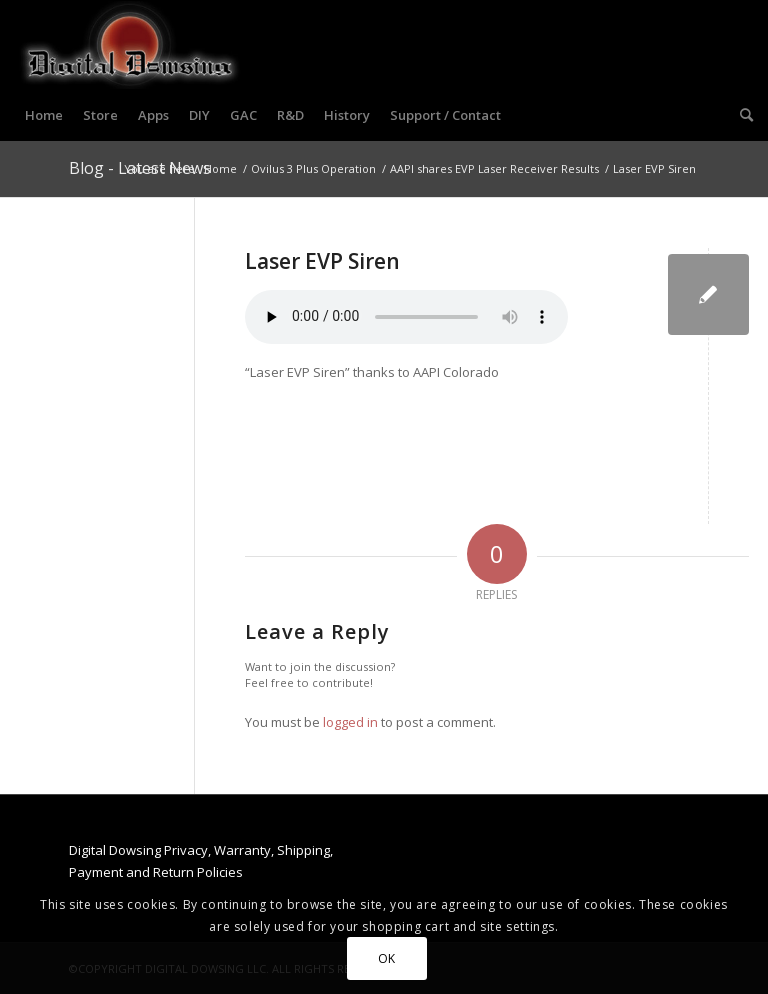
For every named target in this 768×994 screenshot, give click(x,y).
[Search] (741, 115)
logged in (350, 722)
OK (387, 958)
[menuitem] (44, 115)
